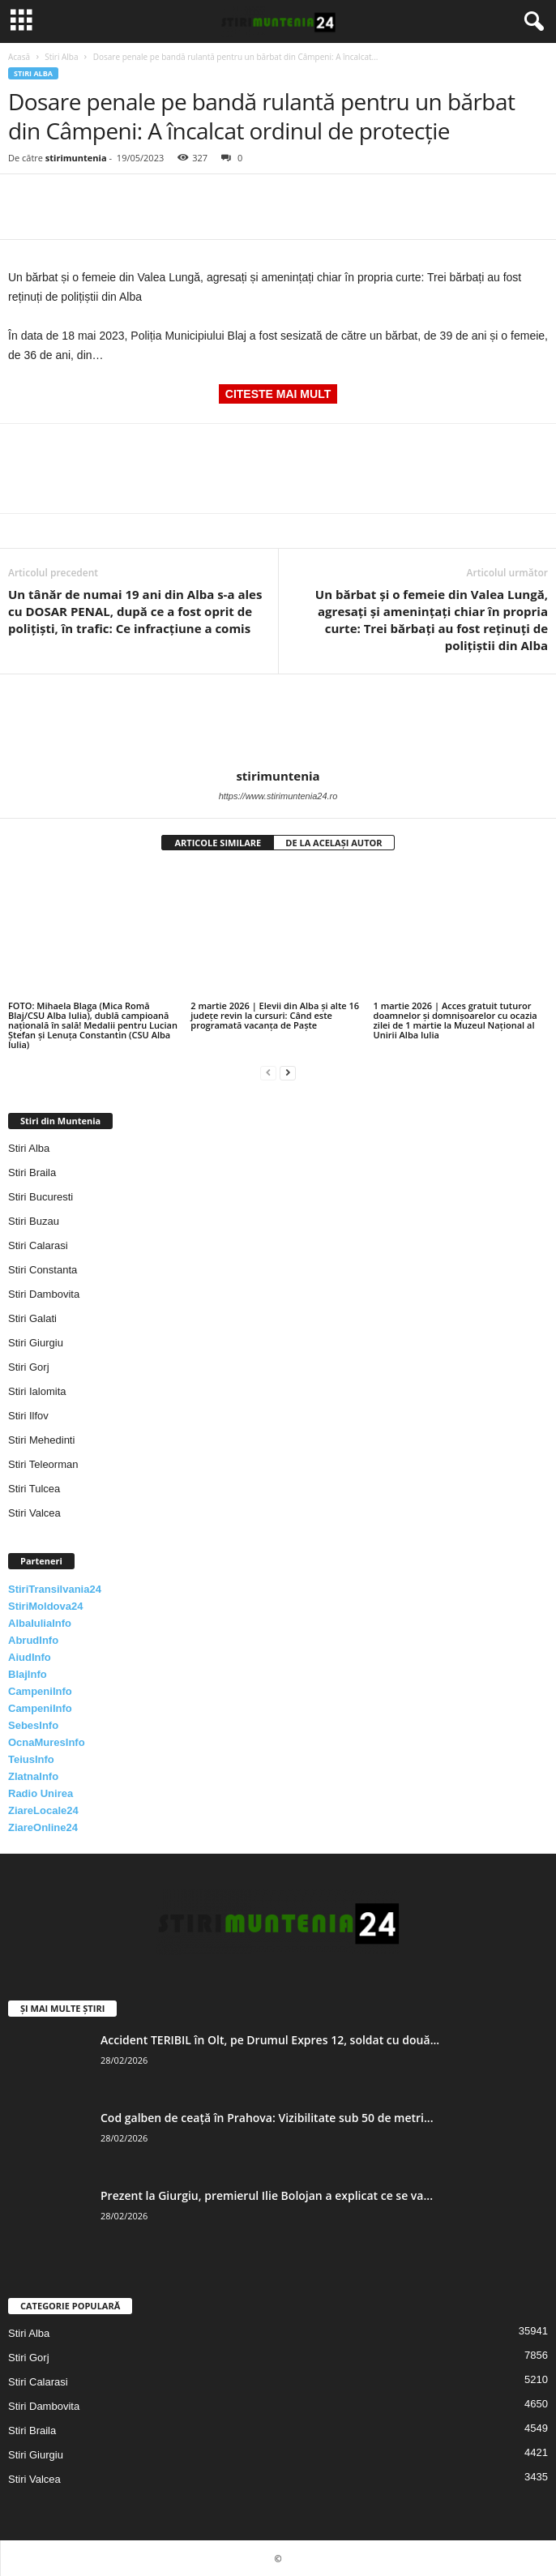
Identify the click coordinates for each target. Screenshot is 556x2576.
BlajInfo (27, 1674)
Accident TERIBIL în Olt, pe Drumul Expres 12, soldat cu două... (270, 2040)
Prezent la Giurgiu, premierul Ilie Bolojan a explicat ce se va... (267, 2195)
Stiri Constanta (42, 1270)
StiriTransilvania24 (54, 1589)
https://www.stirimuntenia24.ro (278, 796)
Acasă (19, 56)
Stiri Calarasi (38, 1245)
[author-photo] (278, 721)
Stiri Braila (32, 1172)
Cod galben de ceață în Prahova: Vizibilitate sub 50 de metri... (267, 2117)
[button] (531, 22)
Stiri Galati (32, 1318)
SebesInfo (33, 1725)
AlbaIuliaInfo (39, 1623)
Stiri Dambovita (43, 1294)
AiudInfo (29, 1657)
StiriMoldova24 (45, 1606)
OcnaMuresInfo (46, 1742)
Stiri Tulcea (34, 1489)
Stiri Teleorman (43, 1464)
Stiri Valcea (34, 1513)
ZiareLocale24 (43, 1810)
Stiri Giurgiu (35, 1343)
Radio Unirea (40, 1793)
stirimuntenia (76, 158)
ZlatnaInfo (33, 1776)
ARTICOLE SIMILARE (217, 843)
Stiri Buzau (33, 1221)
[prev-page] (268, 1071)
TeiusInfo (31, 1759)
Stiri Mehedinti (41, 1440)
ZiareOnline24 (43, 1827)
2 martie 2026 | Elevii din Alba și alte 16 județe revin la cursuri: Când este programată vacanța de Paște (274, 1015)
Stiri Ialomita (37, 1391)
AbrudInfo (33, 1640)
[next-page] (288, 1071)
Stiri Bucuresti (40, 1197)
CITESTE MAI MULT (278, 393)
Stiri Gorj (28, 1367)
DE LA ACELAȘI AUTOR (333, 843)
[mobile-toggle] (21, 21)
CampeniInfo (40, 1691)
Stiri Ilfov (28, 1416)
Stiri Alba (61, 56)
